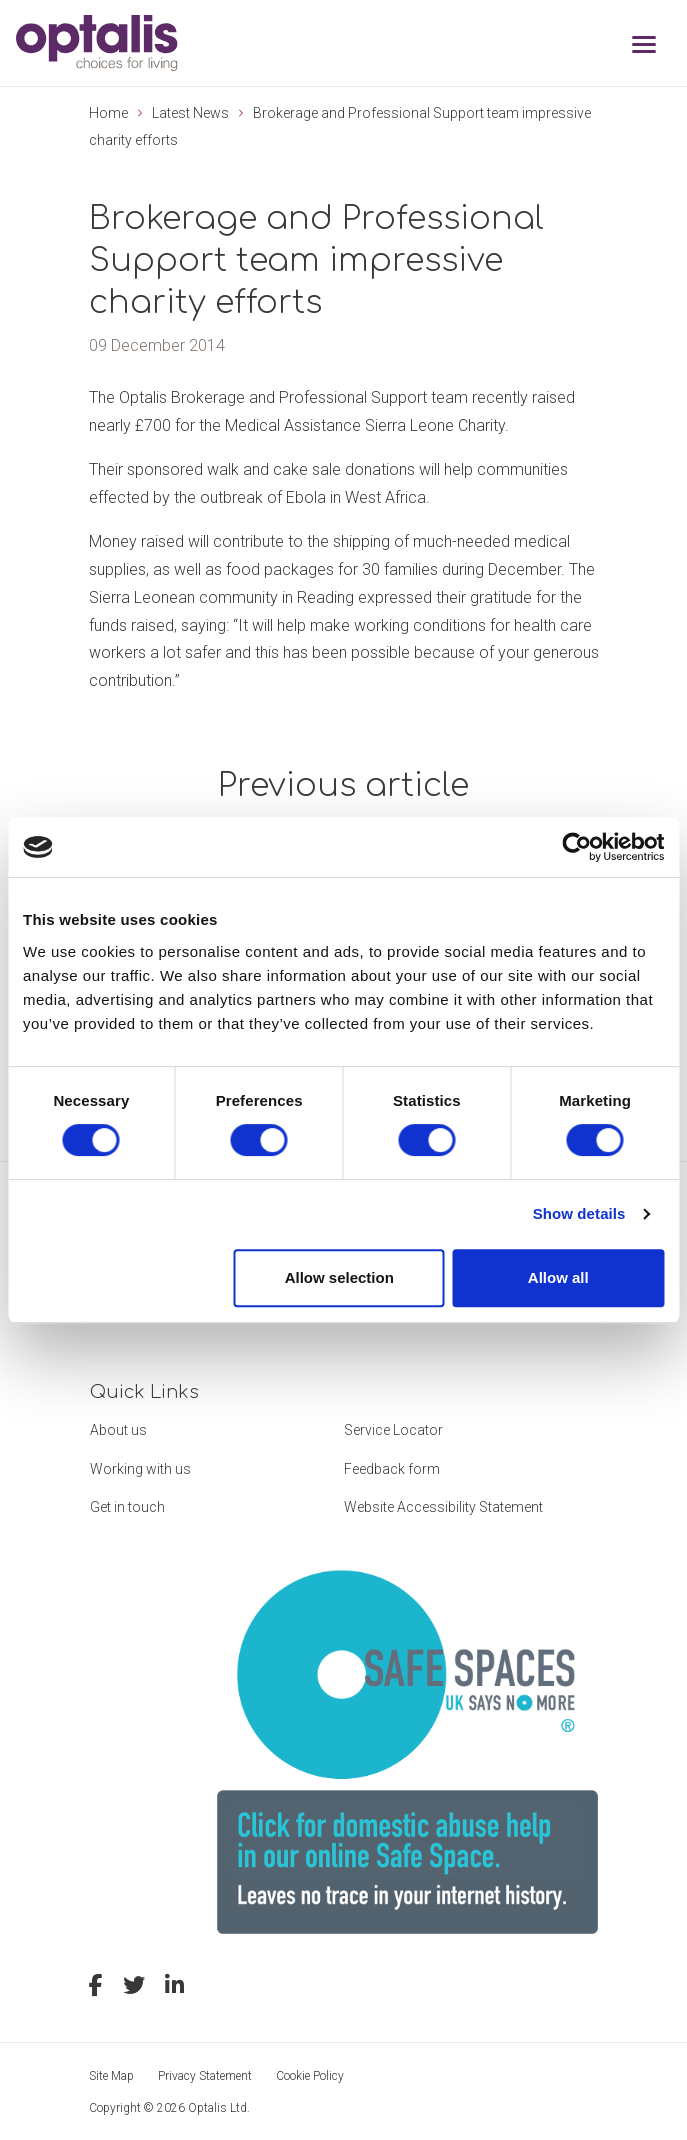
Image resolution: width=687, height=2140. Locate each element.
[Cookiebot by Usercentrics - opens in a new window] (576, 847)
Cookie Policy (310, 2076)
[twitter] (134, 1988)
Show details (579, 1213)
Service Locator (393, 1430)
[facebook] (96, 1988)
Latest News (190, 113)
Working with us (140, 1469)
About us (118, 1430)
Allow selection (339, 1277)
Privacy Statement (205, 2076)
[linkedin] (174, 1988)
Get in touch (127, 1507)
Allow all (558, 1277)
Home (108, 113)
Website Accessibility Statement (443, 1507)
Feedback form (392, 1469)
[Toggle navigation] (644, 46)
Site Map (111, 2076)
